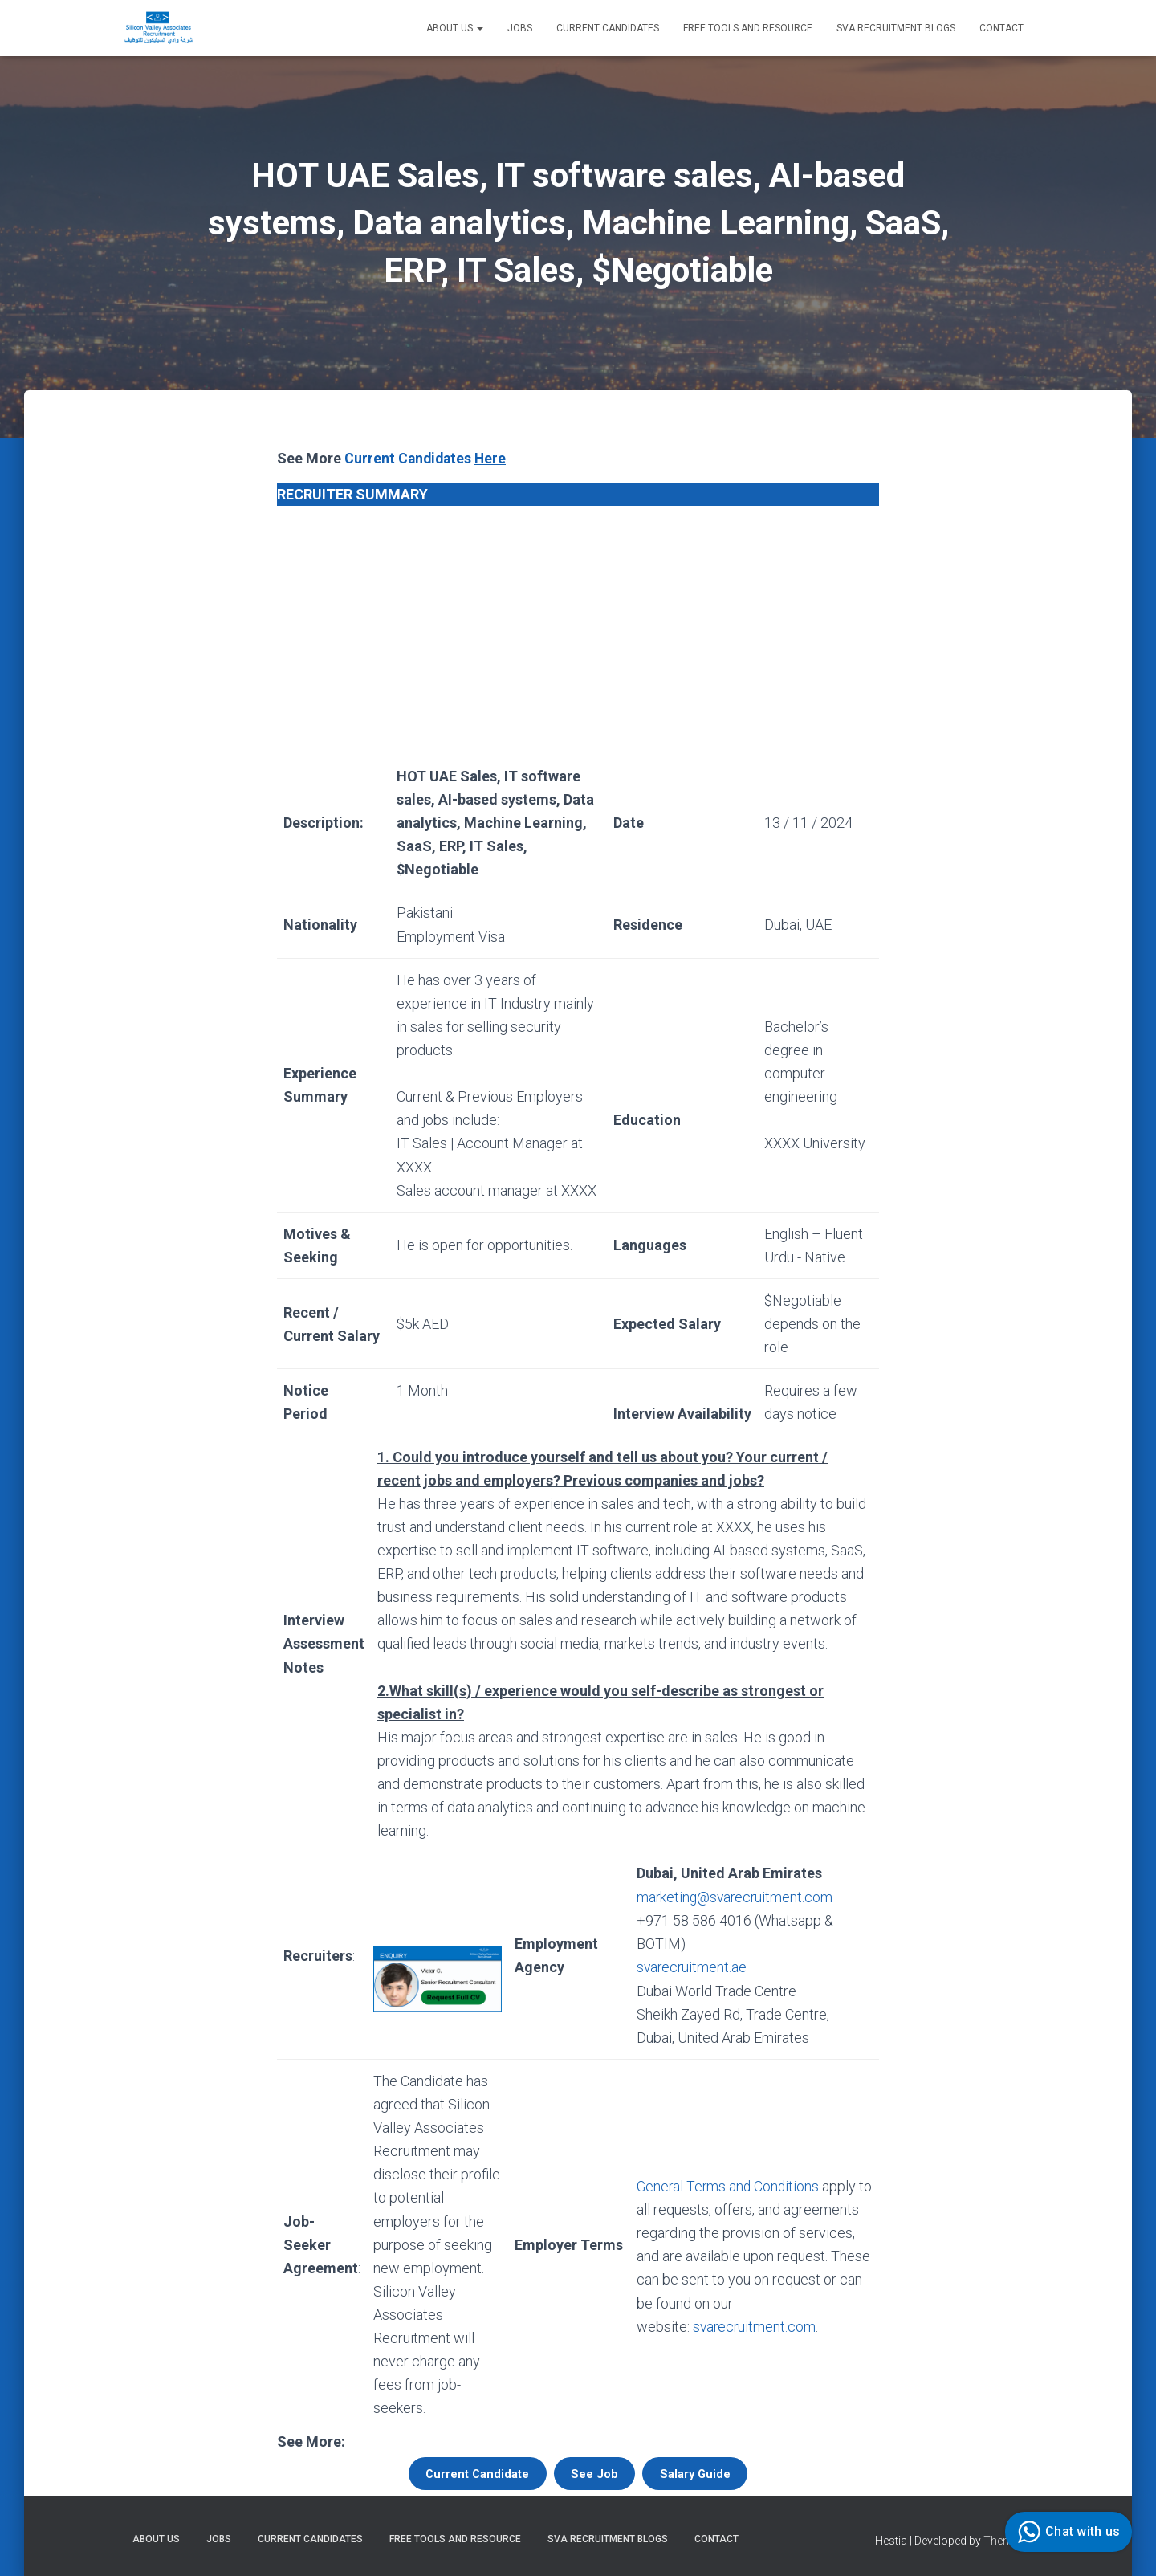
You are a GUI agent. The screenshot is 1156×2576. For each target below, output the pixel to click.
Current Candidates (607, 28)
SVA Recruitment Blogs (895, 28)
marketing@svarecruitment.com (734, 1896)
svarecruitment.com (753, 2325)
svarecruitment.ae (690, 1966)
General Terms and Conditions (727, 2185)
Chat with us (1066, 2532)
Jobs (519, 28)
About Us (454, 28)
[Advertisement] (578, 630)
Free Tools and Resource (747, 28)
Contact (1001, 28)
